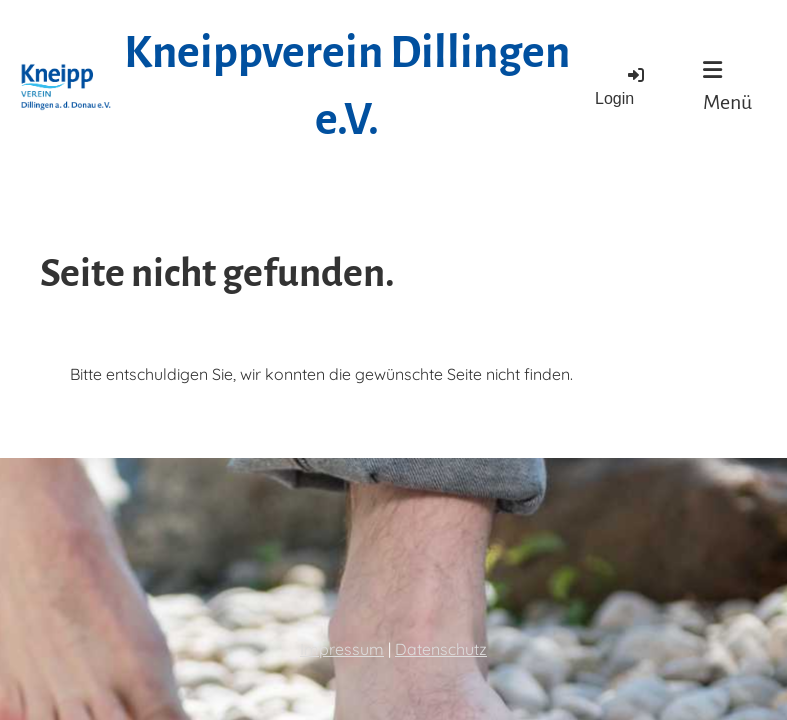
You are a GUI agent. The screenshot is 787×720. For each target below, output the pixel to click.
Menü (727, 86)
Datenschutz (441, 649)
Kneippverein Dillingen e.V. (347, 86)
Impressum (342, 649)
